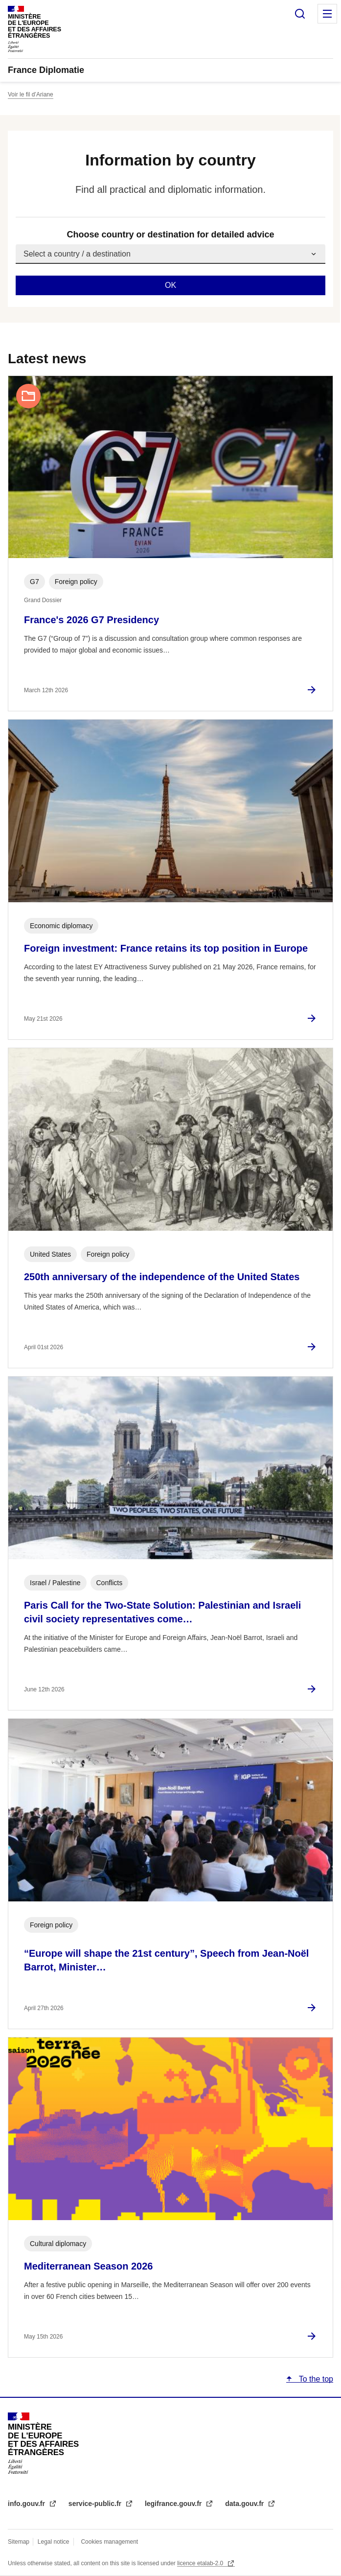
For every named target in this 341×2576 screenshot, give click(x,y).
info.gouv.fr (27, 2503)
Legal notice (53, 2541)
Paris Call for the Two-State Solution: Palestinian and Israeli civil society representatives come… (162, 1612)
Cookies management (109, 2541)
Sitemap (19, 2541)
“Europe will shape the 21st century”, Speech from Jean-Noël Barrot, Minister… (166, 1960)
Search (300, 13)
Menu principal (327, 13)
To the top (315, 2379)
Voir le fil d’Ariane (30, 94)
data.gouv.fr (245, 2503)
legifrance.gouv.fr (174, 2503)
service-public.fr (95, 2503)
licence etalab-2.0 (201, 2563)
